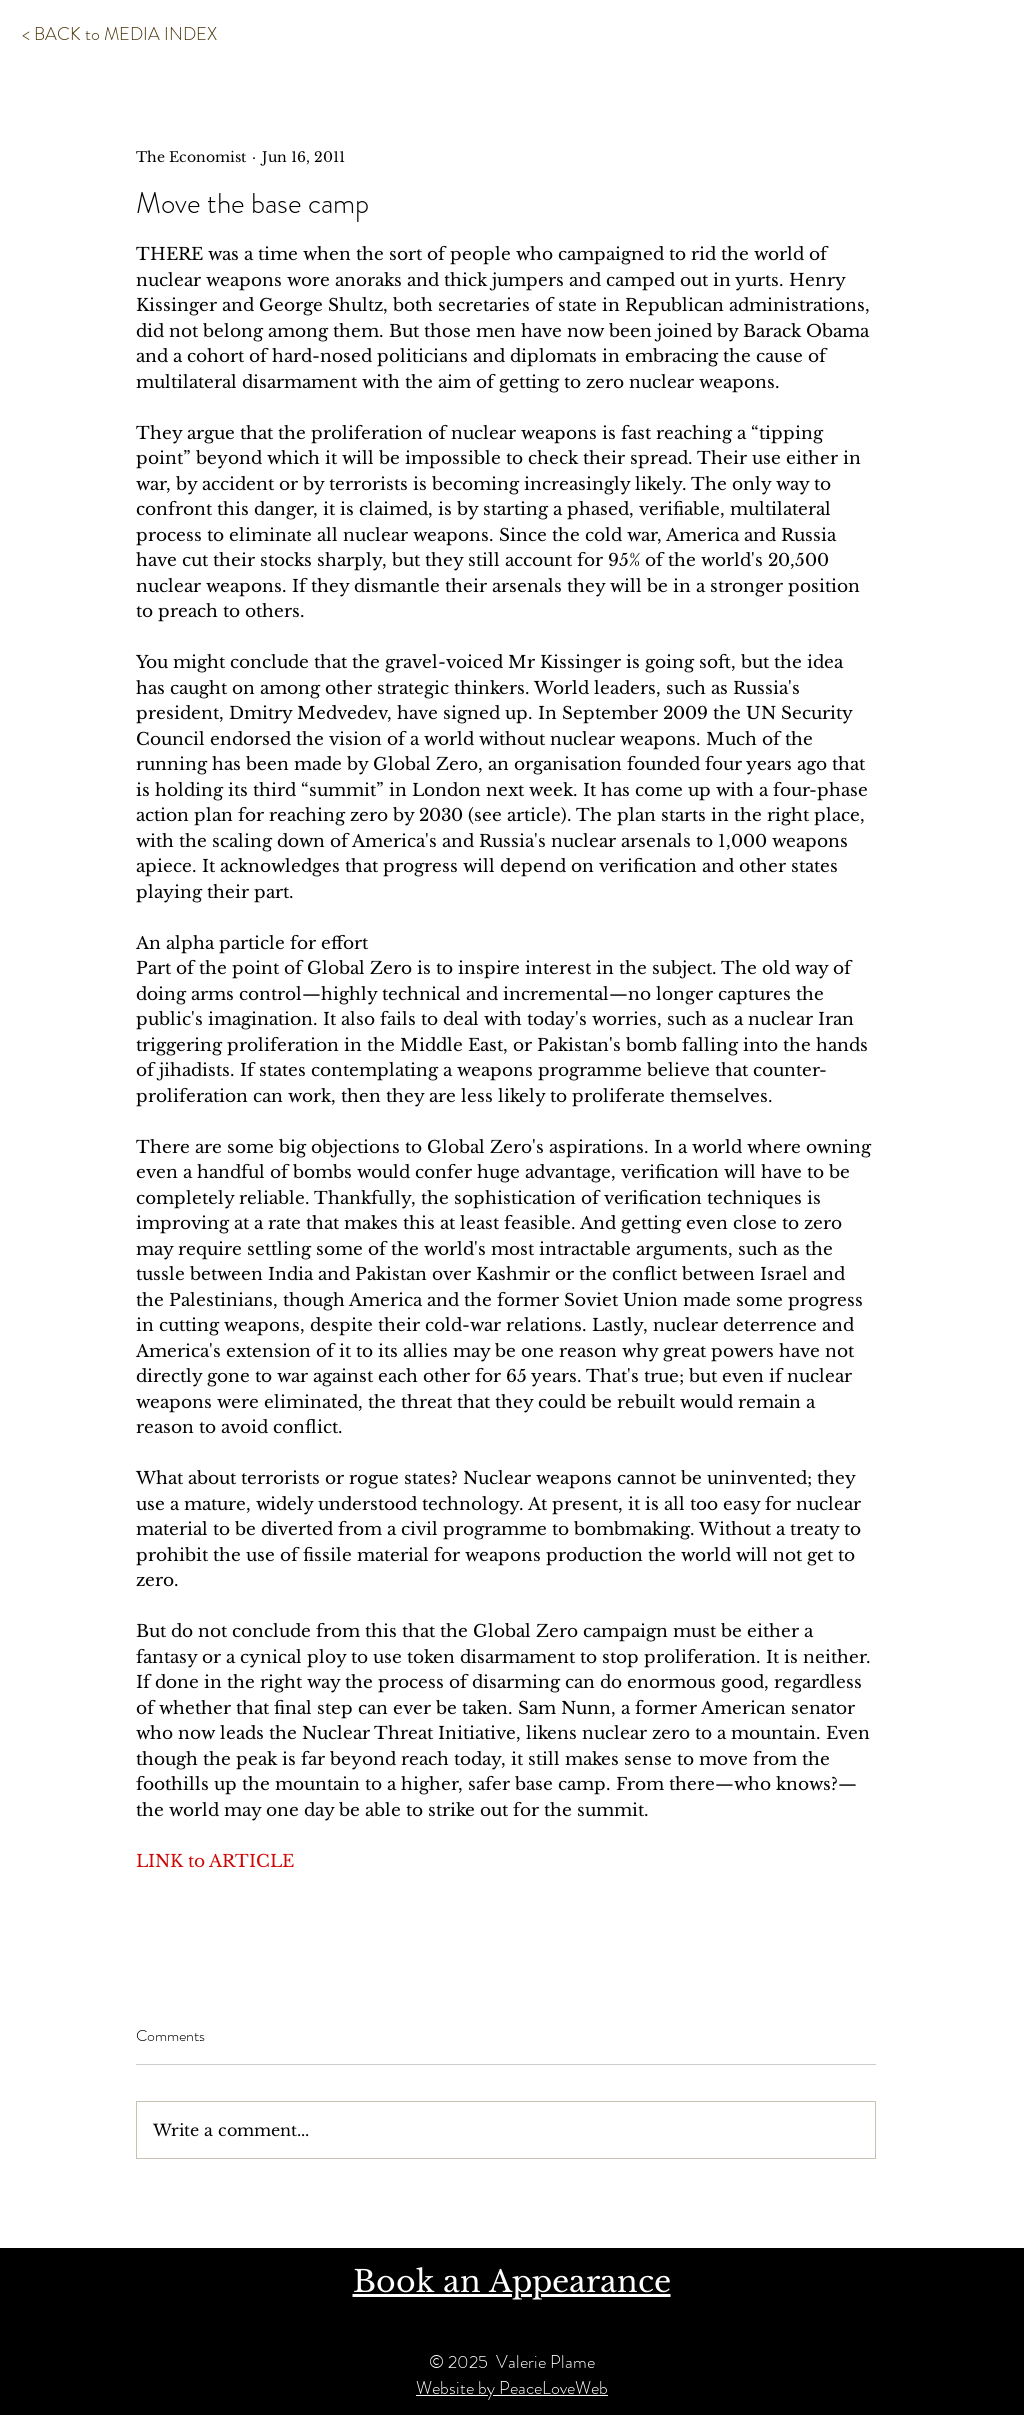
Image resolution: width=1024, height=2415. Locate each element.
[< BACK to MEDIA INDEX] (119, 35)
